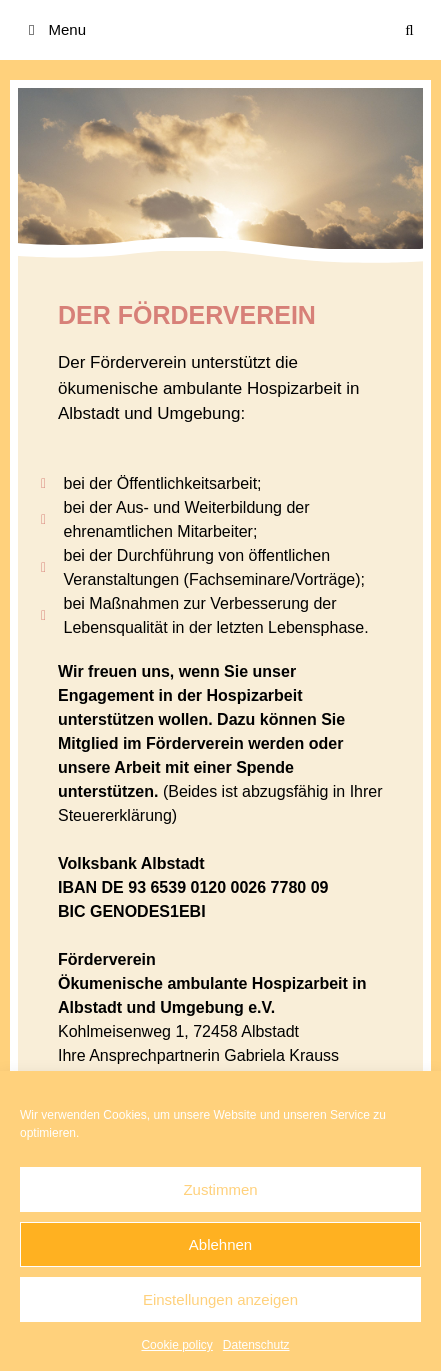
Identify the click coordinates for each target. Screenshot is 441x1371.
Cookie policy (176, 1345)
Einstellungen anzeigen (220, 1299)
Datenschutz (256, 1345)
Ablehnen (220, 1244)
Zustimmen (220, 1189)
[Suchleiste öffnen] (409, 30)
